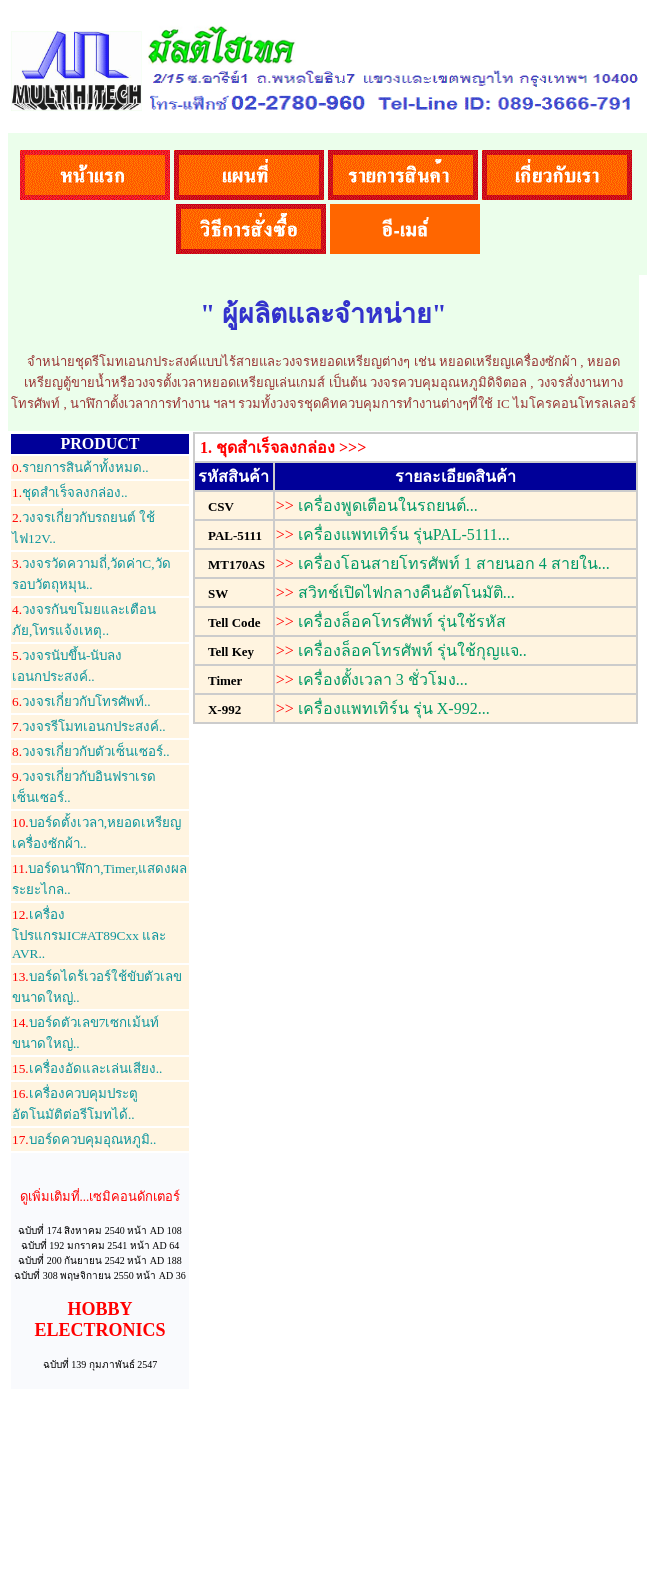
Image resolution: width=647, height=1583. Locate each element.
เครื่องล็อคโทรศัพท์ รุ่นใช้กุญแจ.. (412, 650)
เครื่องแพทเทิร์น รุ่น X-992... (394, 708)
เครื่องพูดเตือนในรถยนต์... (388, 505)
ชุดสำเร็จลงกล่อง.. (70, 492)
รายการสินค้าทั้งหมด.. (80, 467)
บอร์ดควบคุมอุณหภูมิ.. (84, 1139)
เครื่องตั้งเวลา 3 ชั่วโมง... (383, 679)
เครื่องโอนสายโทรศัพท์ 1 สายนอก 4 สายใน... (454, 563)
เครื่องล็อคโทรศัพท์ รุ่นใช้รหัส (402, 621)
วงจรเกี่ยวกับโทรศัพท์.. (81, 701)
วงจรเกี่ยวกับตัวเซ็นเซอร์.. (91, 751)
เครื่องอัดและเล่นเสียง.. (87, 1068)
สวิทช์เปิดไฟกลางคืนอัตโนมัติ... (406, 592)
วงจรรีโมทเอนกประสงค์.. (89, 726)
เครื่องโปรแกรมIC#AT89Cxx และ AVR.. (89, 934)
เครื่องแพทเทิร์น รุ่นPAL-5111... (404, 534)
